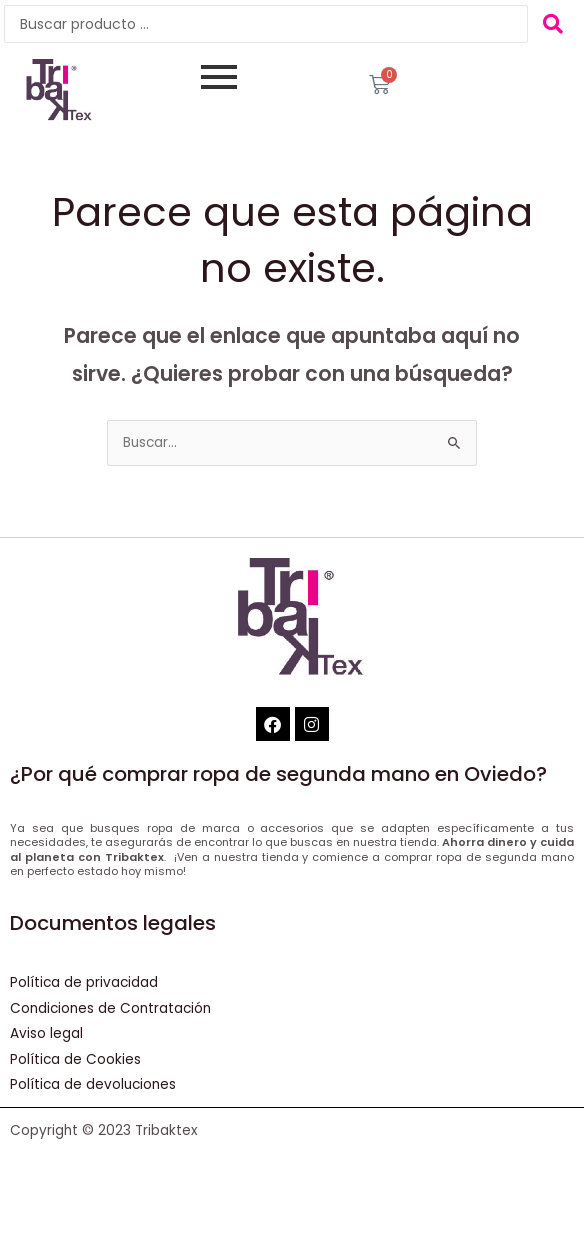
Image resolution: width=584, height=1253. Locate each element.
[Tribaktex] (54, 91)
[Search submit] (554, 24)
